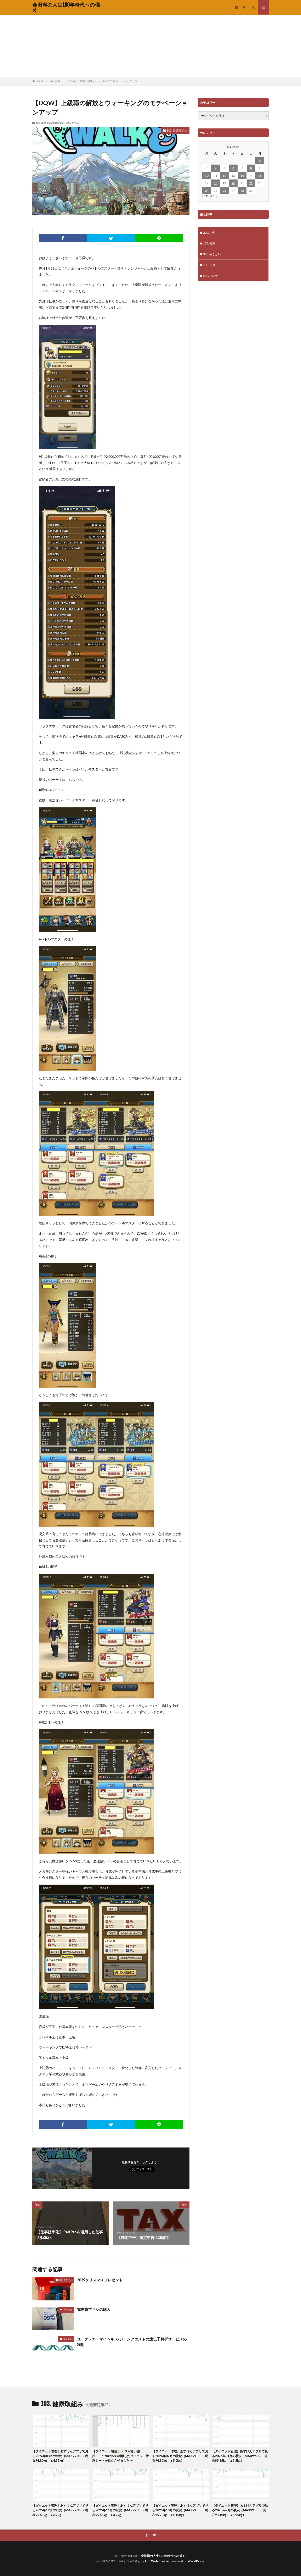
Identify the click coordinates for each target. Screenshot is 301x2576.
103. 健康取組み (56, 122)
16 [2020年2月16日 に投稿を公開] (259, 175)
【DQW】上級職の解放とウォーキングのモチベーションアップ (101, 81)
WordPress (196, 2561)
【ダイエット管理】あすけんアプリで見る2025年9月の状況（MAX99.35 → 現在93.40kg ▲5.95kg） (240, 2510)
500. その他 (210, 275)
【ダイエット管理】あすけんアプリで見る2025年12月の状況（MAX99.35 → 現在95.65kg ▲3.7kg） (60, 2510)
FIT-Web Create (157, 2561)
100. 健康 (55, 81)
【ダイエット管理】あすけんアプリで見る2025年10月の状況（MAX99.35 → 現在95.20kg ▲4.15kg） (180, 2510)
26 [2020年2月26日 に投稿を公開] (224, 190)
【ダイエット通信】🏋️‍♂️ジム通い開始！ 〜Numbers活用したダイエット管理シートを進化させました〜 (120, 2455)
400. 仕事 (209, 265)
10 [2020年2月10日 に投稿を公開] (206, 175)
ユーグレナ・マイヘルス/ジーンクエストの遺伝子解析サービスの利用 (132, 2342)
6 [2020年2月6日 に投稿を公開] (233, 168)
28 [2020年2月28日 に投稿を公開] (242, 190)
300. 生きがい (65, 2280)
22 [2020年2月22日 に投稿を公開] (250, 183)
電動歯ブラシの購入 (93, 2309)
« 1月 (205, 196)
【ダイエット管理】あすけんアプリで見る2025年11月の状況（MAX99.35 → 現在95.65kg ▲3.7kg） (120, 2510)
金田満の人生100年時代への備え (66, 7)
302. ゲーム (72, 122)
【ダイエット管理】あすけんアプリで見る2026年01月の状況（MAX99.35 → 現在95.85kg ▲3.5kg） (240, 2455)
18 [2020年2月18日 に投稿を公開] (215, 183)
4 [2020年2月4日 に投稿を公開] (215, 168)
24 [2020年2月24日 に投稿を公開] (206, 190)
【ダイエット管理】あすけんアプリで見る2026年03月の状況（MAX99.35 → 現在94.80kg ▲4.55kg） (60, 2455)
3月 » (213, 196)
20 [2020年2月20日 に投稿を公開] (233, 183)
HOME (40, 81)
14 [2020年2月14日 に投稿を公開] (242, 175)
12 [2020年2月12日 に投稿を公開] (224, 175)
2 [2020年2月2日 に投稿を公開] (260, 160)
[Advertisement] (150, 46)
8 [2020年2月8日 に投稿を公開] (251, 168)
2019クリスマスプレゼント (100, 2280)
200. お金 (209, 232)
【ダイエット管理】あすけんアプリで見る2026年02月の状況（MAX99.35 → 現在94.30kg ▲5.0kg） (180, 2455)
